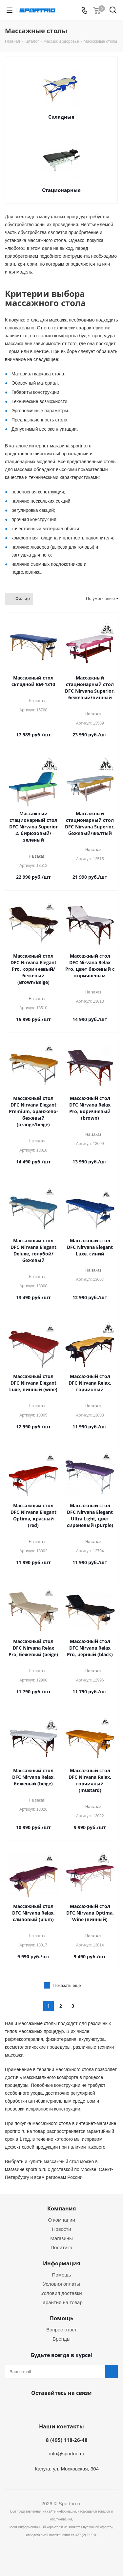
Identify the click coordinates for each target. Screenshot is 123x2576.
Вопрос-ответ (61, 2329)
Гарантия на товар (61, 2302)
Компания (61, 2208)
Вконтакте (60, 2408)
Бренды (61, 2339)
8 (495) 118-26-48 (67, 2440)
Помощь (61, 2275)
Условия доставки (61, 2293)
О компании (61, 2220)
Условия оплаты (61, 2284)
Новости (61, 2229)
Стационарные (61, 190)
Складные (61, 116)
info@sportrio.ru (66, 2453)
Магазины (61, 2238)
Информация (61, 2263)
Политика (61, 2247)
